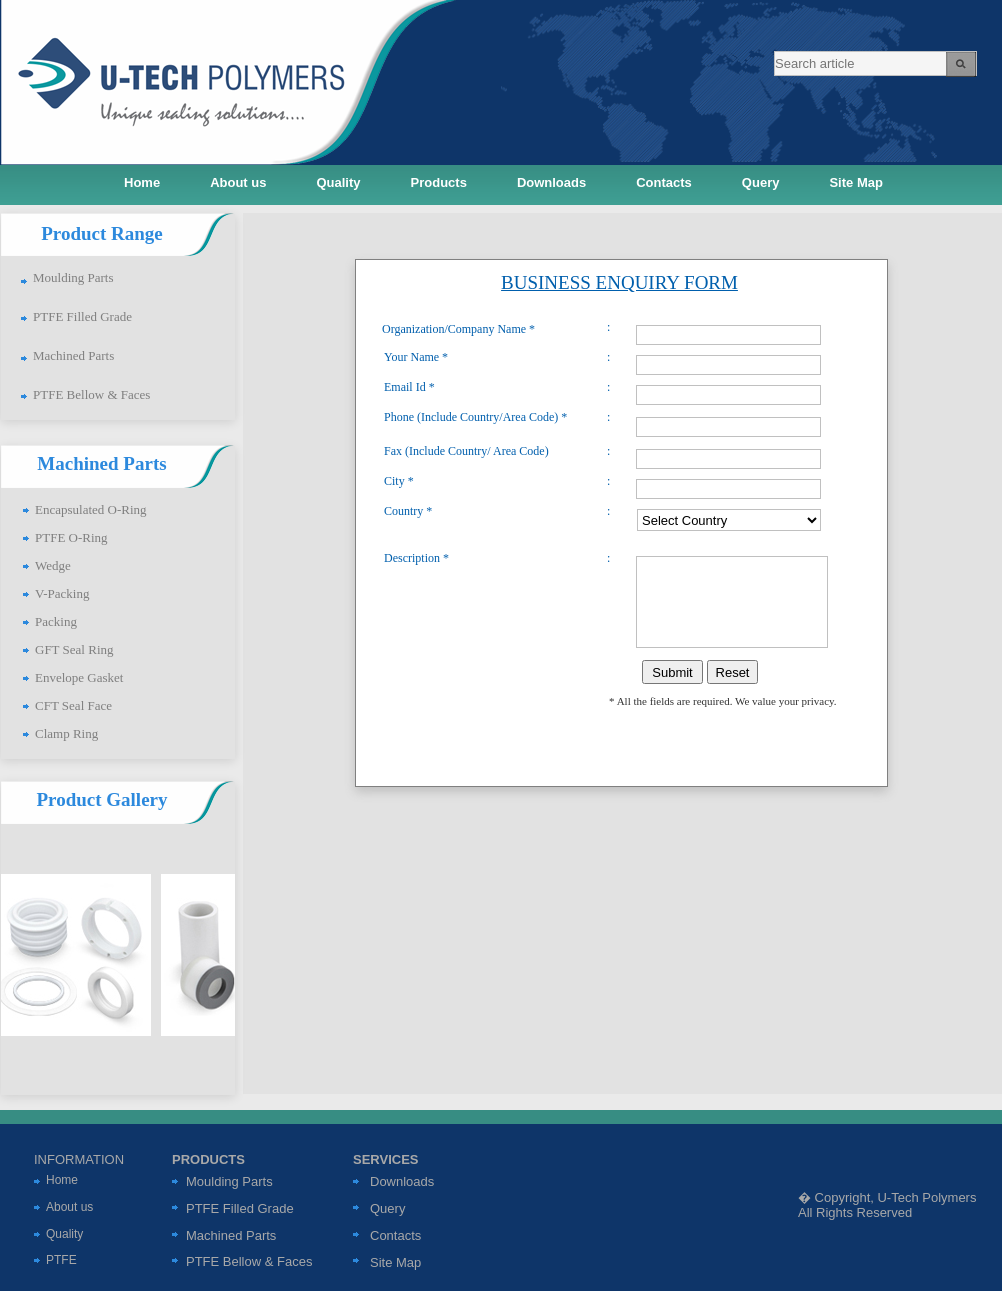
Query (387, 1208)
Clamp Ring (66, 733)
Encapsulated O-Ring (91, 509)
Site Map (395, 1262)
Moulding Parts (73, 277)
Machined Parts (73, 355)
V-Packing (62, 593)
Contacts (395, 1235)
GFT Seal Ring (74, 649)
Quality (64, 1234)
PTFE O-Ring (71, 537)
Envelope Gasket (79, 677)
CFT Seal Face (73, 705)
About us (69, 1207)
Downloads (402, 1181)
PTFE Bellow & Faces (91, 394)
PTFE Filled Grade (82, 316)
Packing (56, 621)
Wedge (53, 565)
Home (62, 1180)
